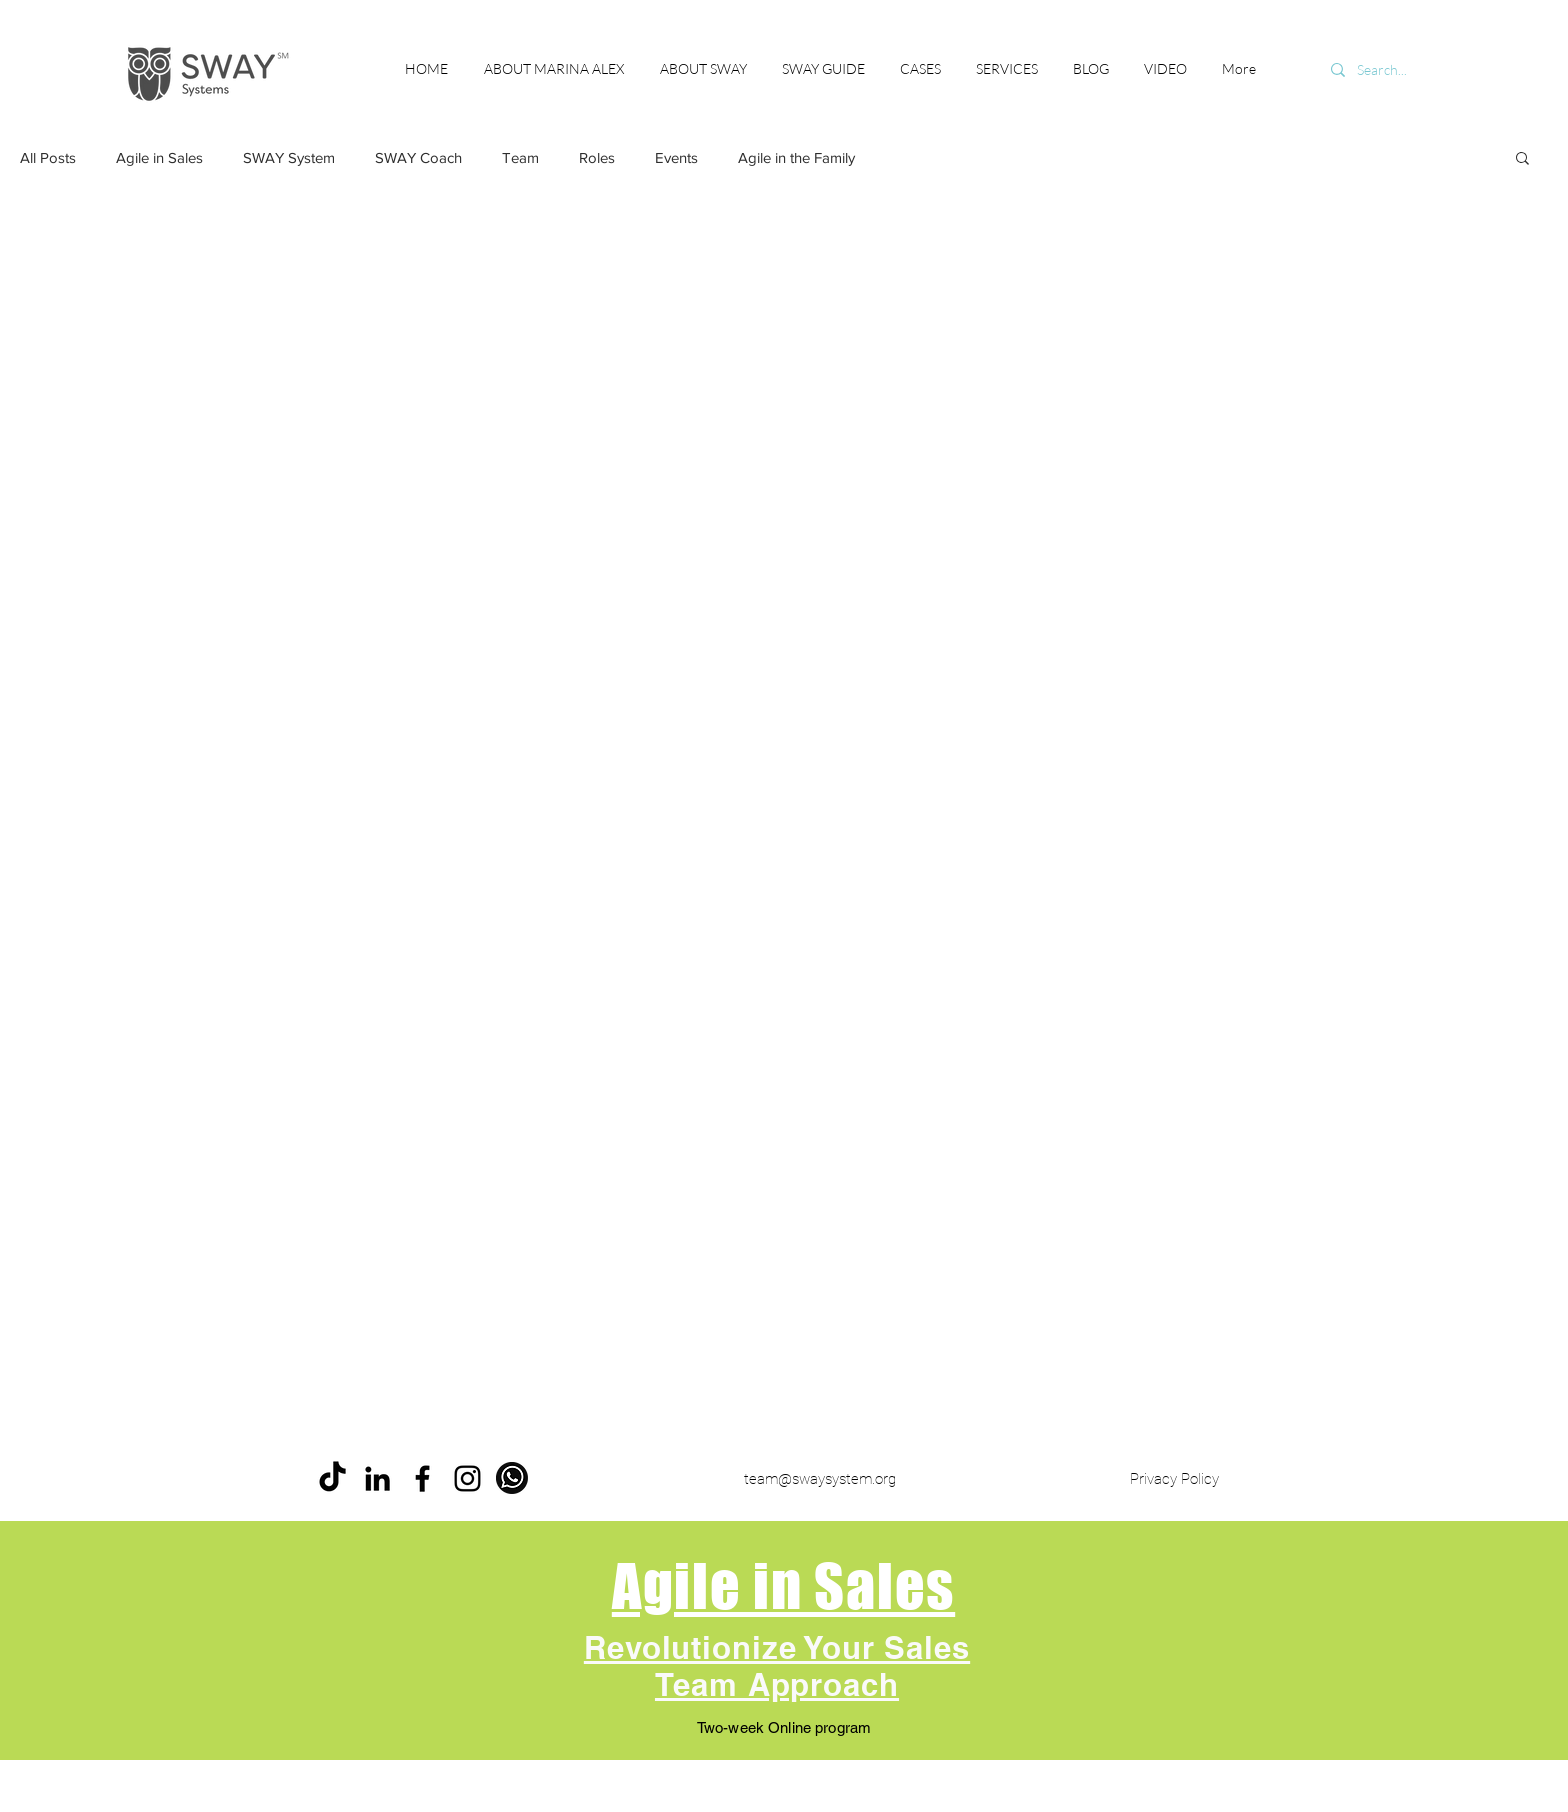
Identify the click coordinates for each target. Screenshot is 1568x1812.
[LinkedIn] (377, 1478)
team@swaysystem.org (820, 1479)
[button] (1522, 159)
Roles (597, 157)
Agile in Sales (159, 157)
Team (520, 157)
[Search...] (1409, 70)
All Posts (48, 157)
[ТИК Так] (332, 1478)
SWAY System (289, 157)
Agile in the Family (796, 157)
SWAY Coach (418, 157)
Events (676, 157)
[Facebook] (422, 1478)
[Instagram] (467, 1478)
